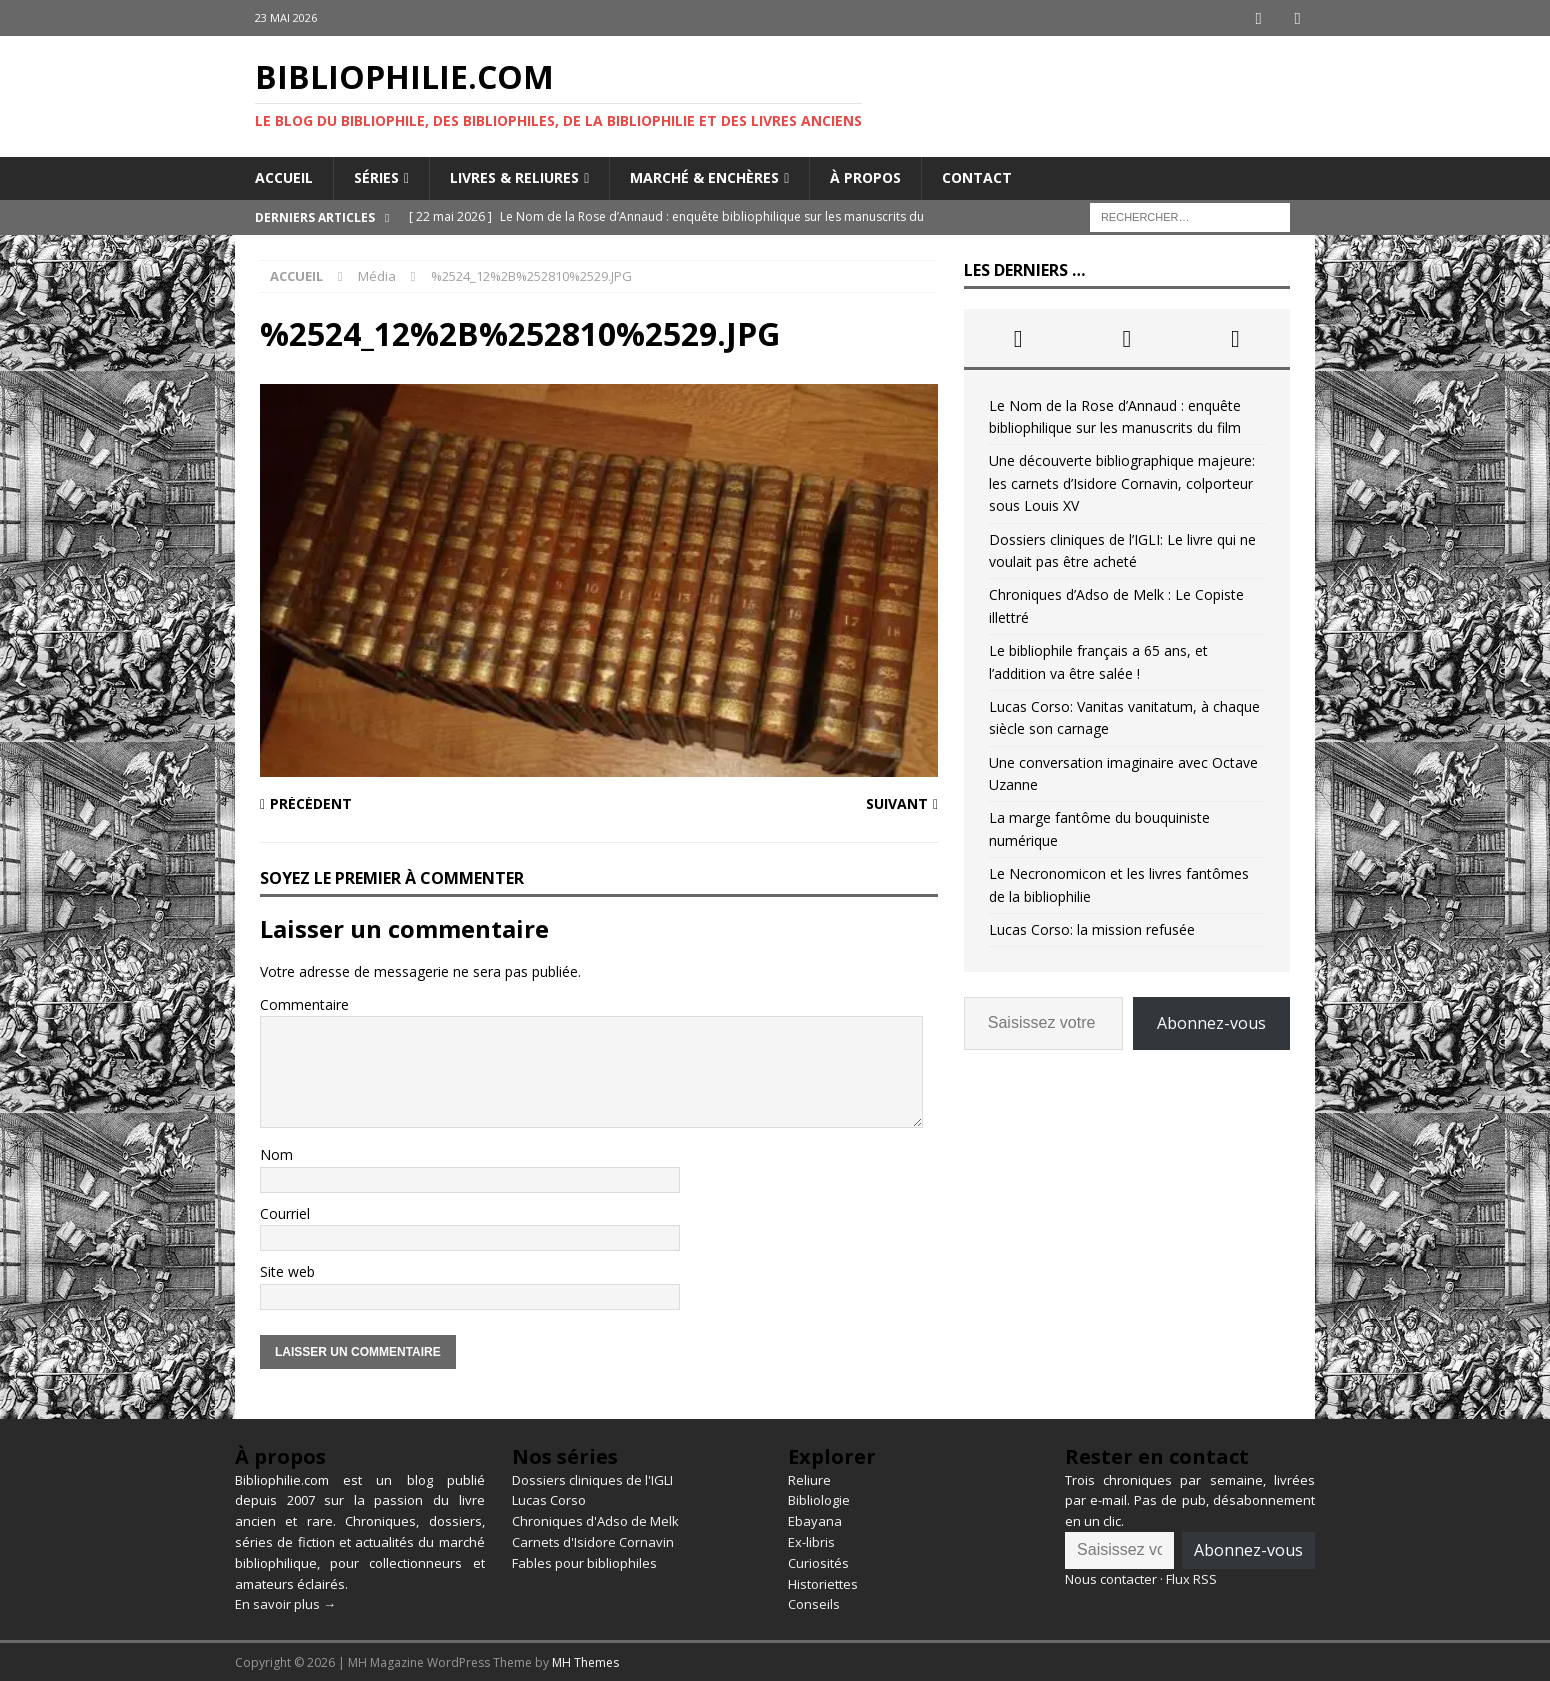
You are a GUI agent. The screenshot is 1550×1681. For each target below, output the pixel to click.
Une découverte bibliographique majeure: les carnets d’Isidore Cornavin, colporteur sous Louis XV (1122, 482)
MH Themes (585, 1661)
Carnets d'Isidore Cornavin (593, 1541)
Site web (287, 1270)
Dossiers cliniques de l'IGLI (592, 1479)
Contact (977, 176)
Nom (276, 1153)
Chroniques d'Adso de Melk (595, 1520)
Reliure (809, 1479)
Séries (376, 176)
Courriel (285, 1212)
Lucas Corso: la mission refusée (1092, 928)
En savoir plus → (285, 1603)
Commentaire (304, 1003)
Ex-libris (811, 1541)
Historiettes (823, 1582)
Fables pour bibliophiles (584, 1562)
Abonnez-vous (1211, 1022)
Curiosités (818, 1562)
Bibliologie (819, 1499)
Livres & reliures (514, 176)
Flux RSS (1191, 1578)
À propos (865, 176)
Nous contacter (1111, 1578)
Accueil (284, 176)
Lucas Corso (549, 1499)
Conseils (814, 1603)
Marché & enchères (704, 176)
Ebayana (815, 1520)
